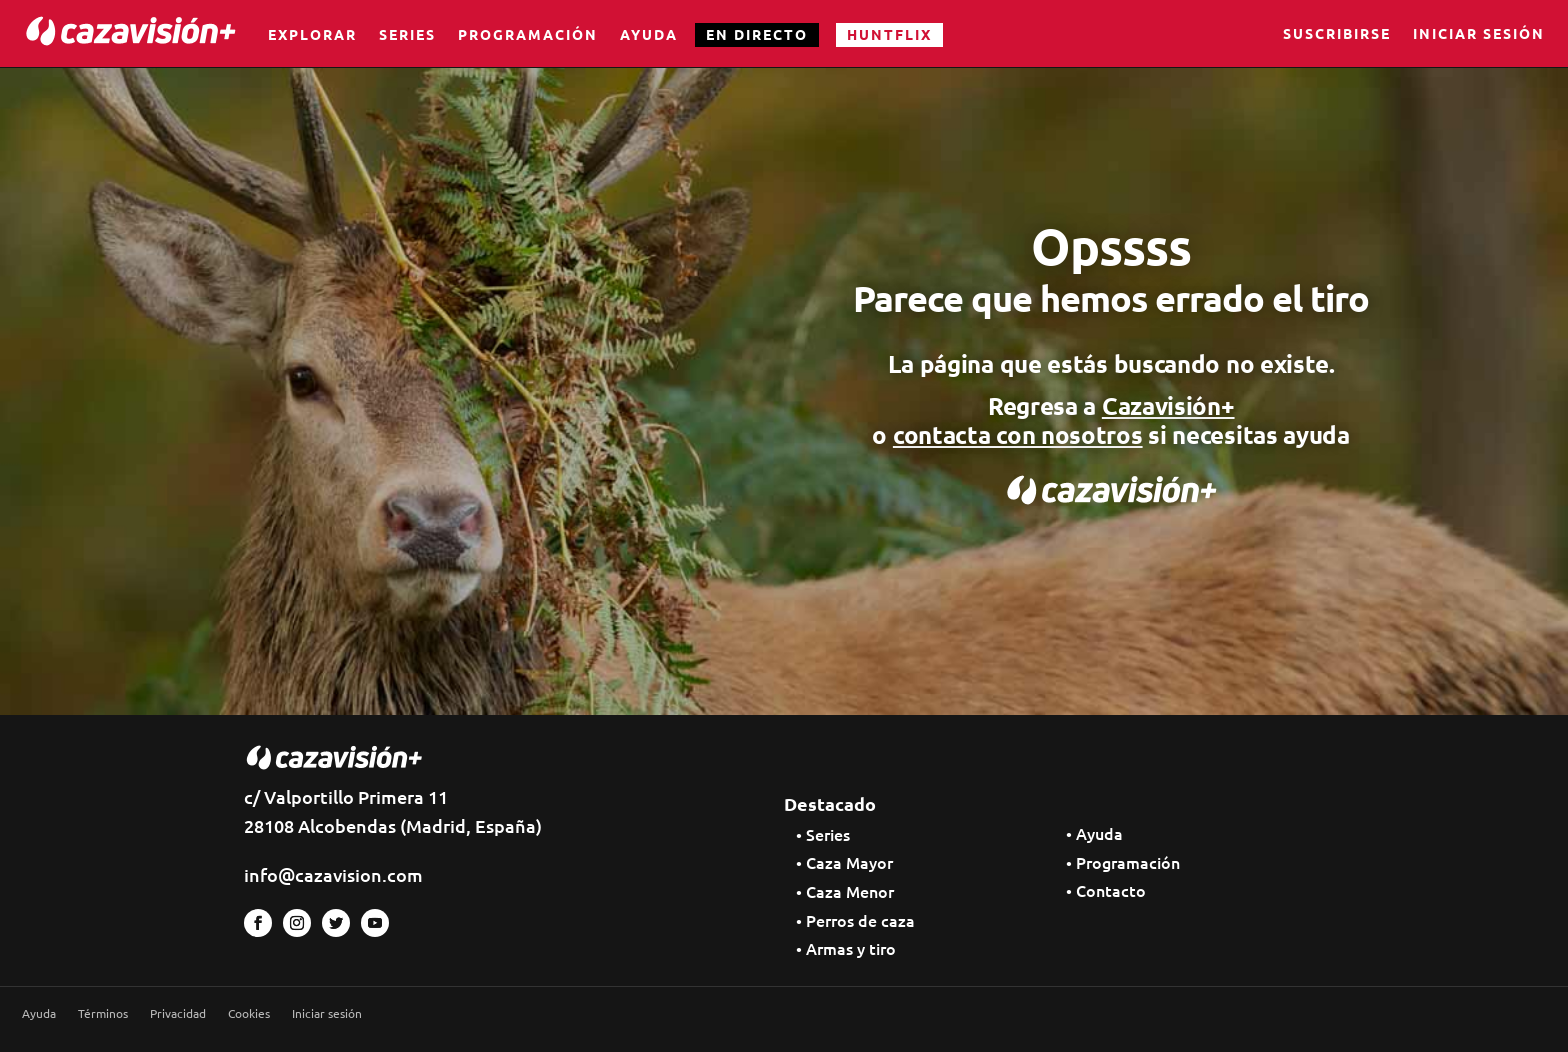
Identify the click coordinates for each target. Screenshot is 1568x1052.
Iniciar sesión (1479, 35)
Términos (103, 1013)
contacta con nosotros (1018, 434)
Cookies (249, 1013)
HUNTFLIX (889, 34)
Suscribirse (1337, 35)
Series (407, 34)
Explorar (312, 34)
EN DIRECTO (757, 34)
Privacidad (178, 1013)
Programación (528, 34)
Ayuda (649, 34)
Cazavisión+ (1168, 405)
